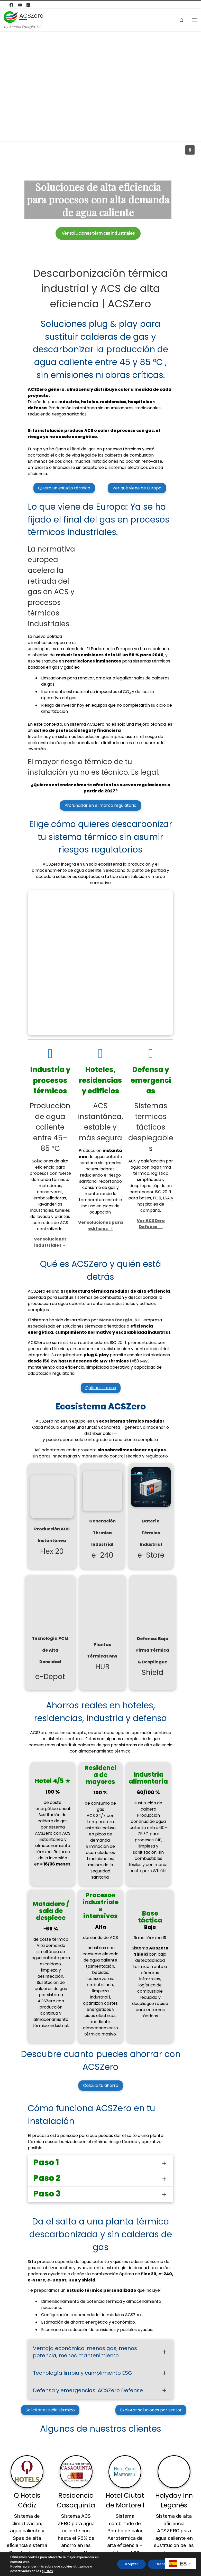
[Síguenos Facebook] (11, 5)
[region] (100, 91)
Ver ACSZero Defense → (151, 1114)
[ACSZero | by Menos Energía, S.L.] (10, 17)
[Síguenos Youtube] (20, 5)
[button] (190, 40)
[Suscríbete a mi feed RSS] (4, 5)
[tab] (100, 2053)
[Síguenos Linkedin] (28, 5)
